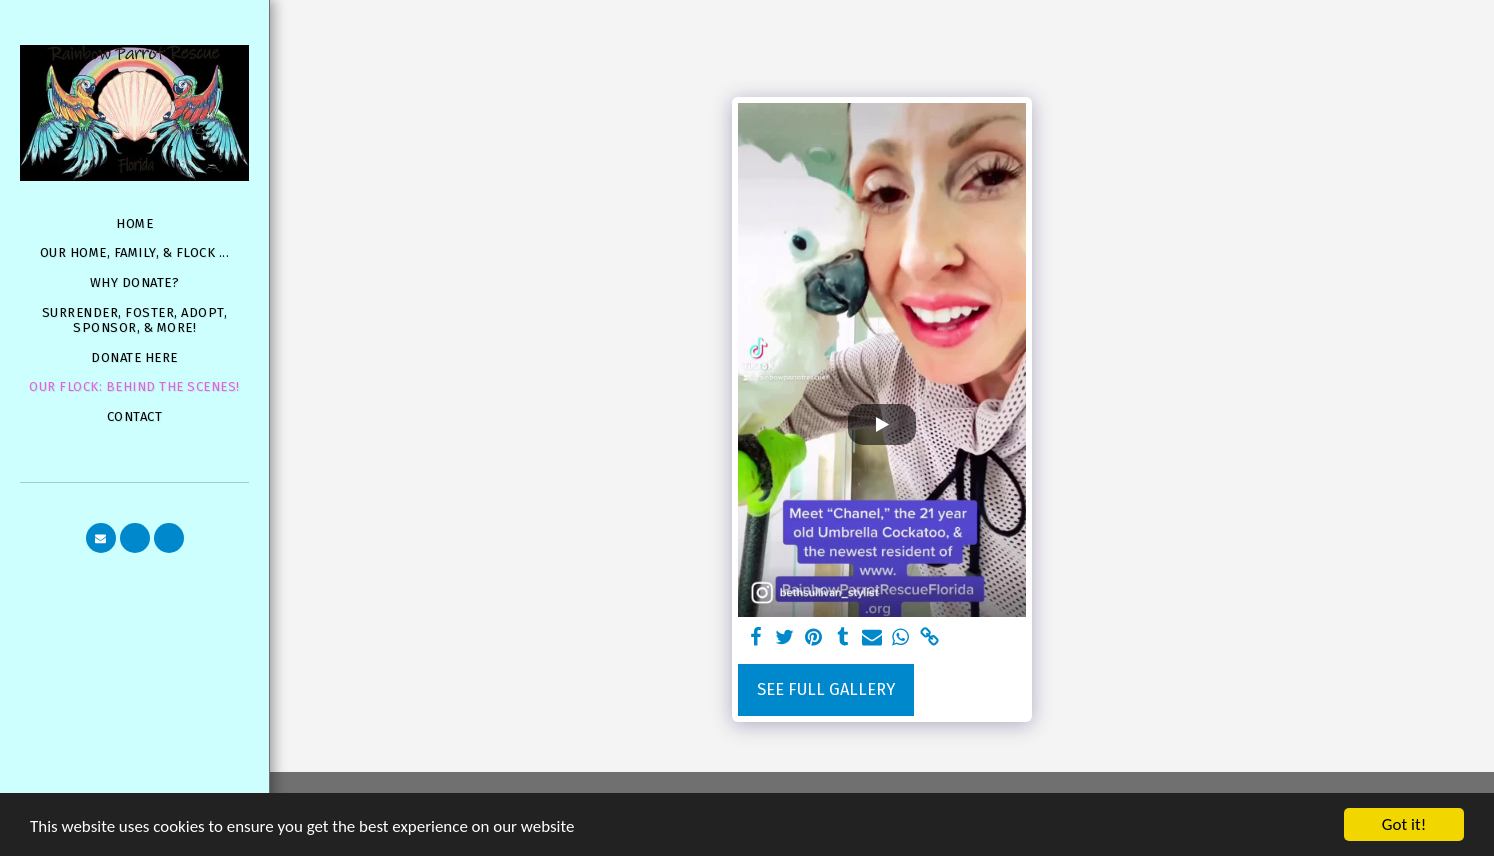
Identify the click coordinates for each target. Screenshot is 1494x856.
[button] (101, 538)
